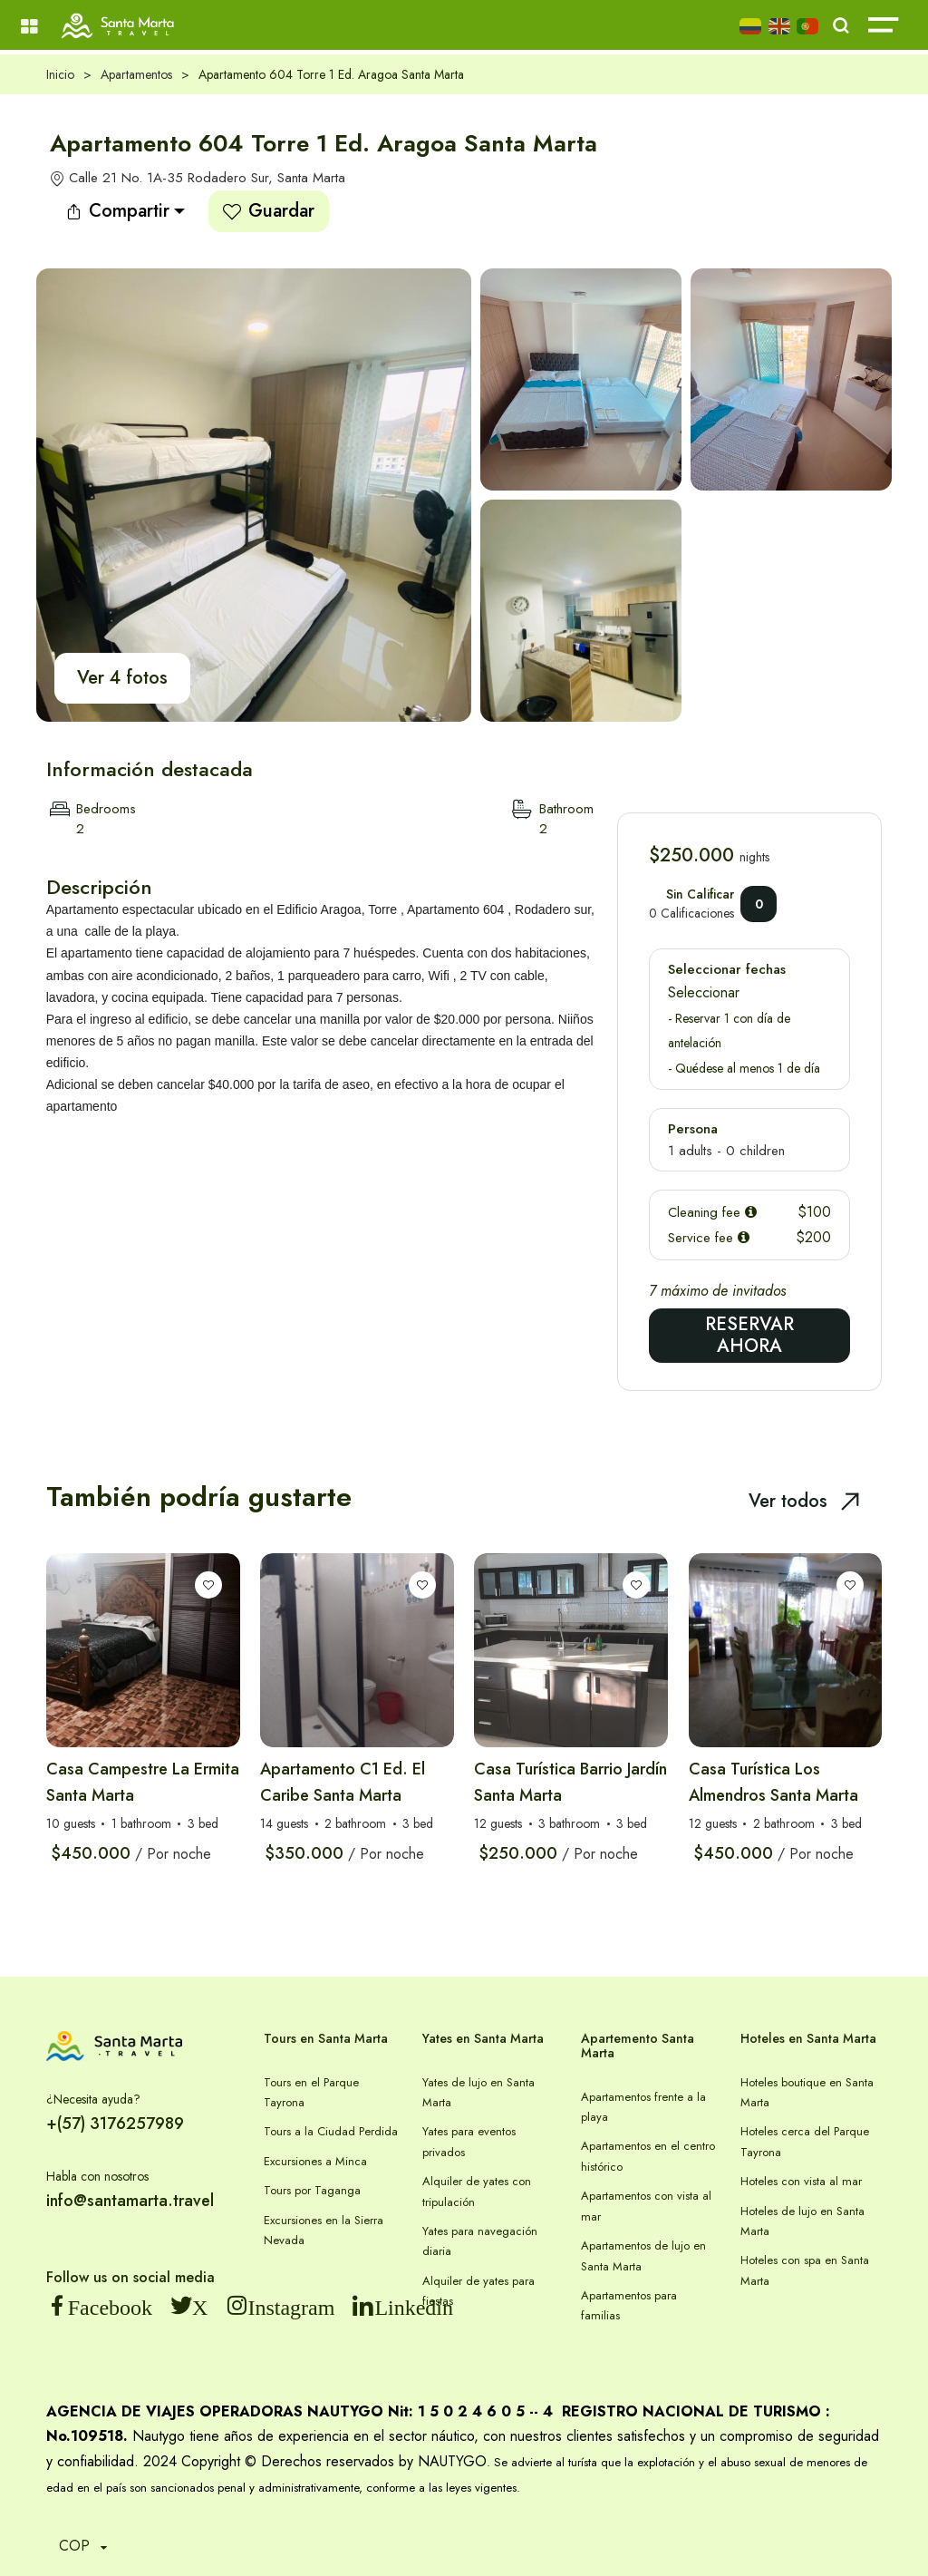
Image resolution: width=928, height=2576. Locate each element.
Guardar (268, 211)
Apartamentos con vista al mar (646, 2205)
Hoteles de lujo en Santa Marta (802, 2221)
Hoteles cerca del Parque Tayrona (804, 2141)
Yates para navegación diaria (479, 2241)
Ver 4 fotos (122, 678)
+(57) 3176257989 (115, 2123)
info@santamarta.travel (130, 2200)
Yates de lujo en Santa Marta (478, 2092)
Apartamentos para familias (629, 2305)
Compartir (117, 211)
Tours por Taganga (312, 2190)
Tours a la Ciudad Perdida (331, 2131)
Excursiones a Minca (315, 2161)
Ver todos (804, 1501)
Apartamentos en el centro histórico (648, 2155)
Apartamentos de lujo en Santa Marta (643, 2255)
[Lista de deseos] (208, 1585)
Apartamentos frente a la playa (643, 2106)
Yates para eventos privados (469, 2141)
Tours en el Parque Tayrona (311, 2092)
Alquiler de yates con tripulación (476, 2191)
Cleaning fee (712, 1212)
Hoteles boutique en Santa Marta (807, 2092)
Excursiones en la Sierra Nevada (323, 2230)
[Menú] (29, 26)
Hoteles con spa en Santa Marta (804, 2270)
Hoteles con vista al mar (801, 2181)
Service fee (708, 1238)
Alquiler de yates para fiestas (478, 2290)
